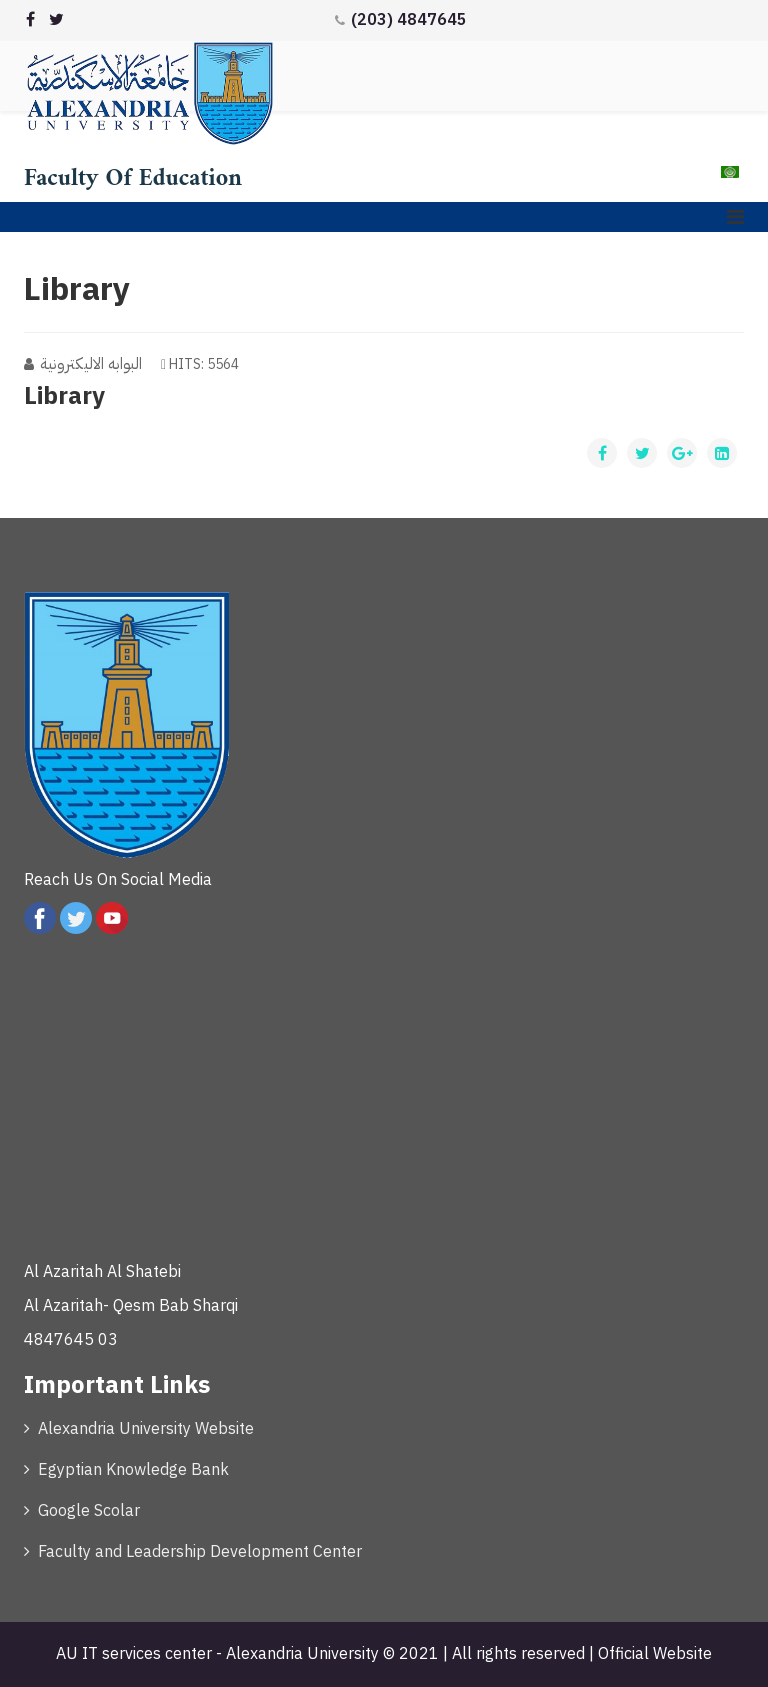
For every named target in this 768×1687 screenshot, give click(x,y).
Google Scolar (89, 1511)
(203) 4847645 (409, 20)
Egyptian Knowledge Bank (133, 1470)
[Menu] (735, 217)
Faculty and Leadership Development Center (200, 1552)
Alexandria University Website (146, 1429)
